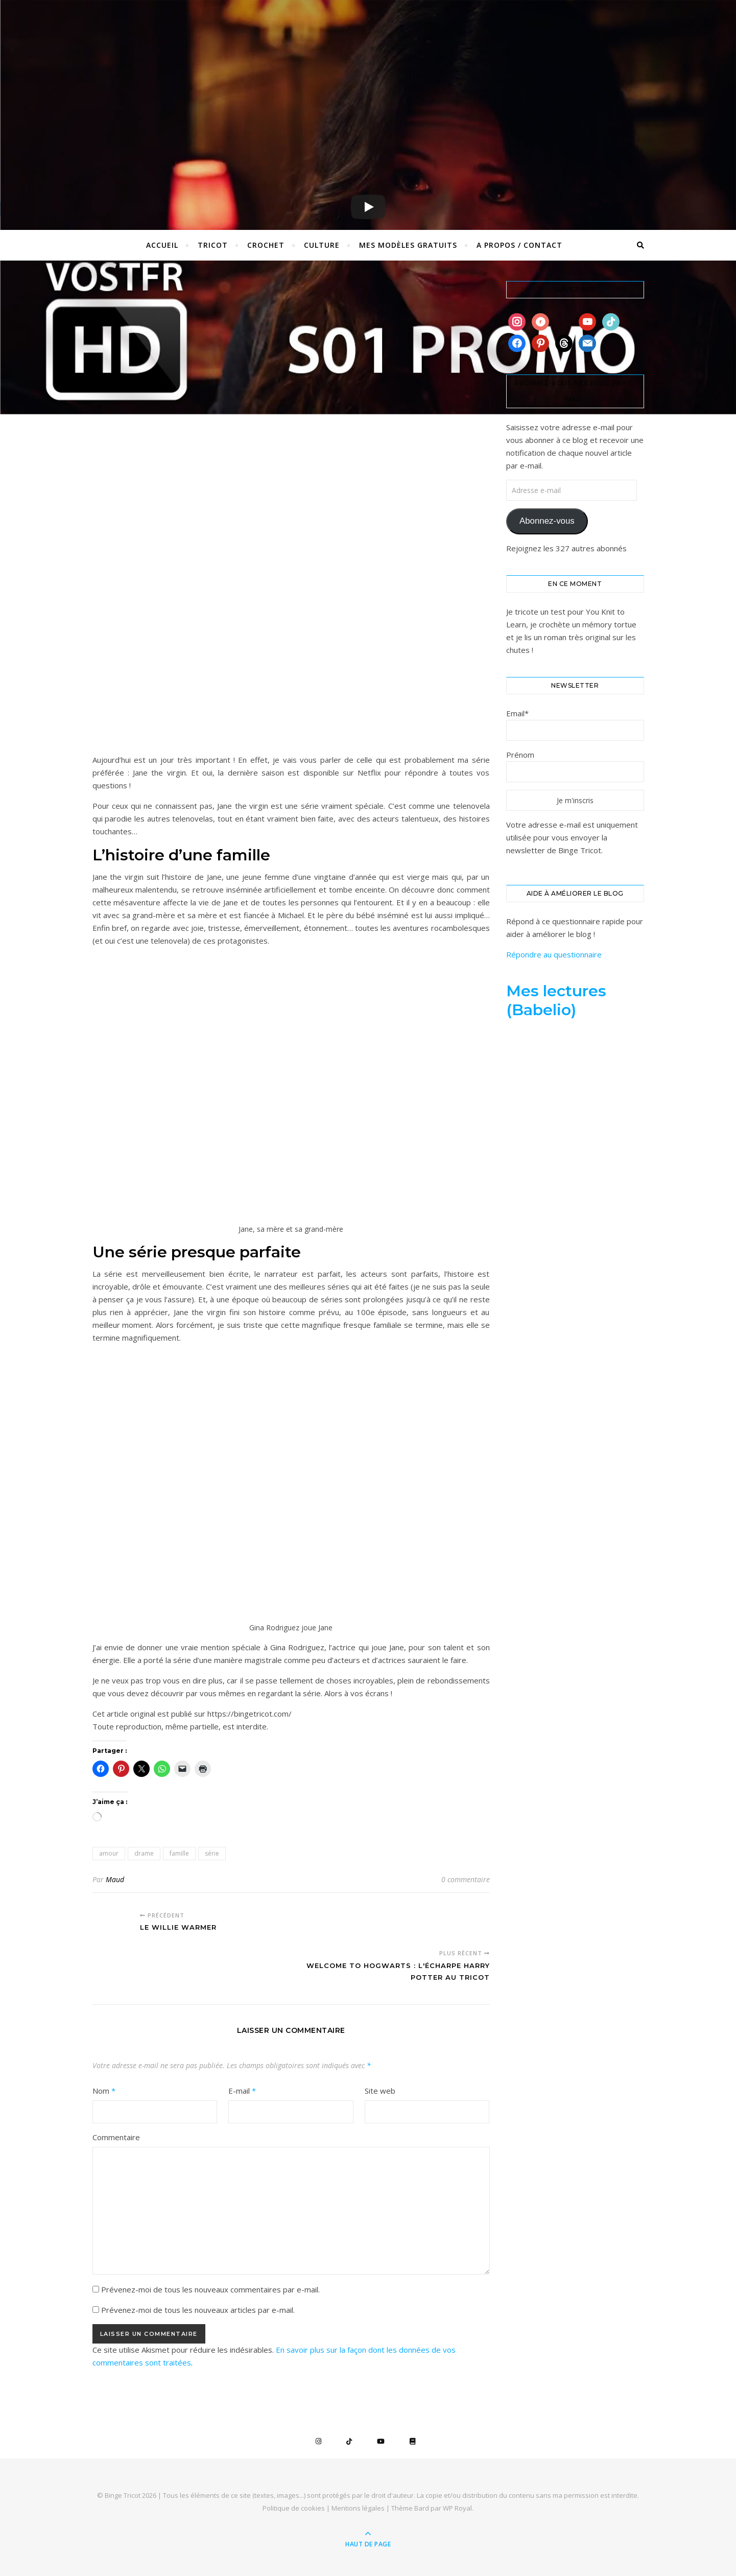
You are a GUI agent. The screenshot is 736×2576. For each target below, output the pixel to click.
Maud (115, 1879)
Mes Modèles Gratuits (408, 245)
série (212, 1853)
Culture (322, 245)
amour (108, 1853)
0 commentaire (465, 1879)
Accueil (162, 245)
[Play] (368, 207)
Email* (517, 713)
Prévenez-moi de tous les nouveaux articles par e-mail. (198, 2310)
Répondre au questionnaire (554, 954)
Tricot (213, 245)
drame (144, 1853)
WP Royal (457, 2508)
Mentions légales (358, 2508)
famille (179, 1853)
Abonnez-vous (547, 521)
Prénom (520, 755)
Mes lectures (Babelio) (556, 1000)
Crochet (265, 245)
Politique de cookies (294, 2508)
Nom (103, 2091)
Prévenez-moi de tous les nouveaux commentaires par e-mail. (210, 2289)
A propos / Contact (519, 245)
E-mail (242, 2091)
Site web (380, 2091)
